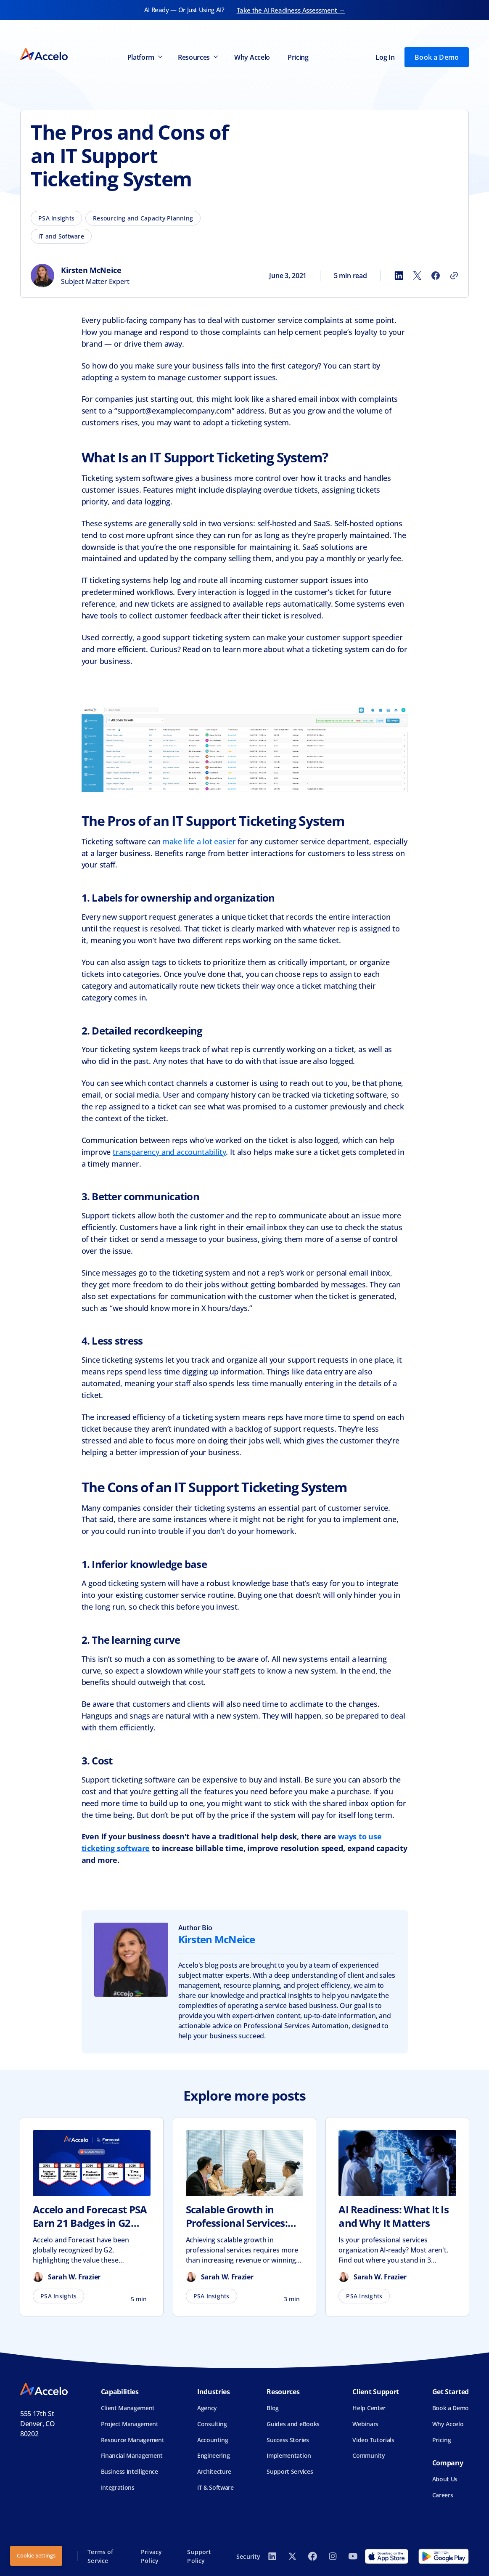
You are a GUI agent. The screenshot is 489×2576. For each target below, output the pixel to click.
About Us (444, 2479)
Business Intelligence (129, 2471)
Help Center (368, 2408)
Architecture (214, 2471)
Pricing (298, 57)
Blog (273, 2408)
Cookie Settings (36, 2555)
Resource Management (132, 2440)
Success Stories (288, 2440)
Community (368, 2455)
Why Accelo (252, 57)
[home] (44, 57)
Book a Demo (437, 57)
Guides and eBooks (293, 2424)
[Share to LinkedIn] (398, 275)
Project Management (130, 2424)
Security (248, 2556)
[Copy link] (454, 275)
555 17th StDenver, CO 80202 (37, 2423)
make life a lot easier (198, 841)
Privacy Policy (151, 2556)
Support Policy (199, 2556)
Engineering (213, 2455)
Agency (207, 2408)
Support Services (290, 2471)
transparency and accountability (169, 1152)
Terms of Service (100, 2556)
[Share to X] (417, 275)
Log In (384, 57)
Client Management (128, 2408)
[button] (144, 57)
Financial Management (132, 2455)
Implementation (289, 2455)
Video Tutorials (373, 2440)
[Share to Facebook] (435, 275)
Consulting (212, 2424)
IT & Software (215, 2487)
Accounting (212, 2440)
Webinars (365, 2424)
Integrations (118, 2487)
